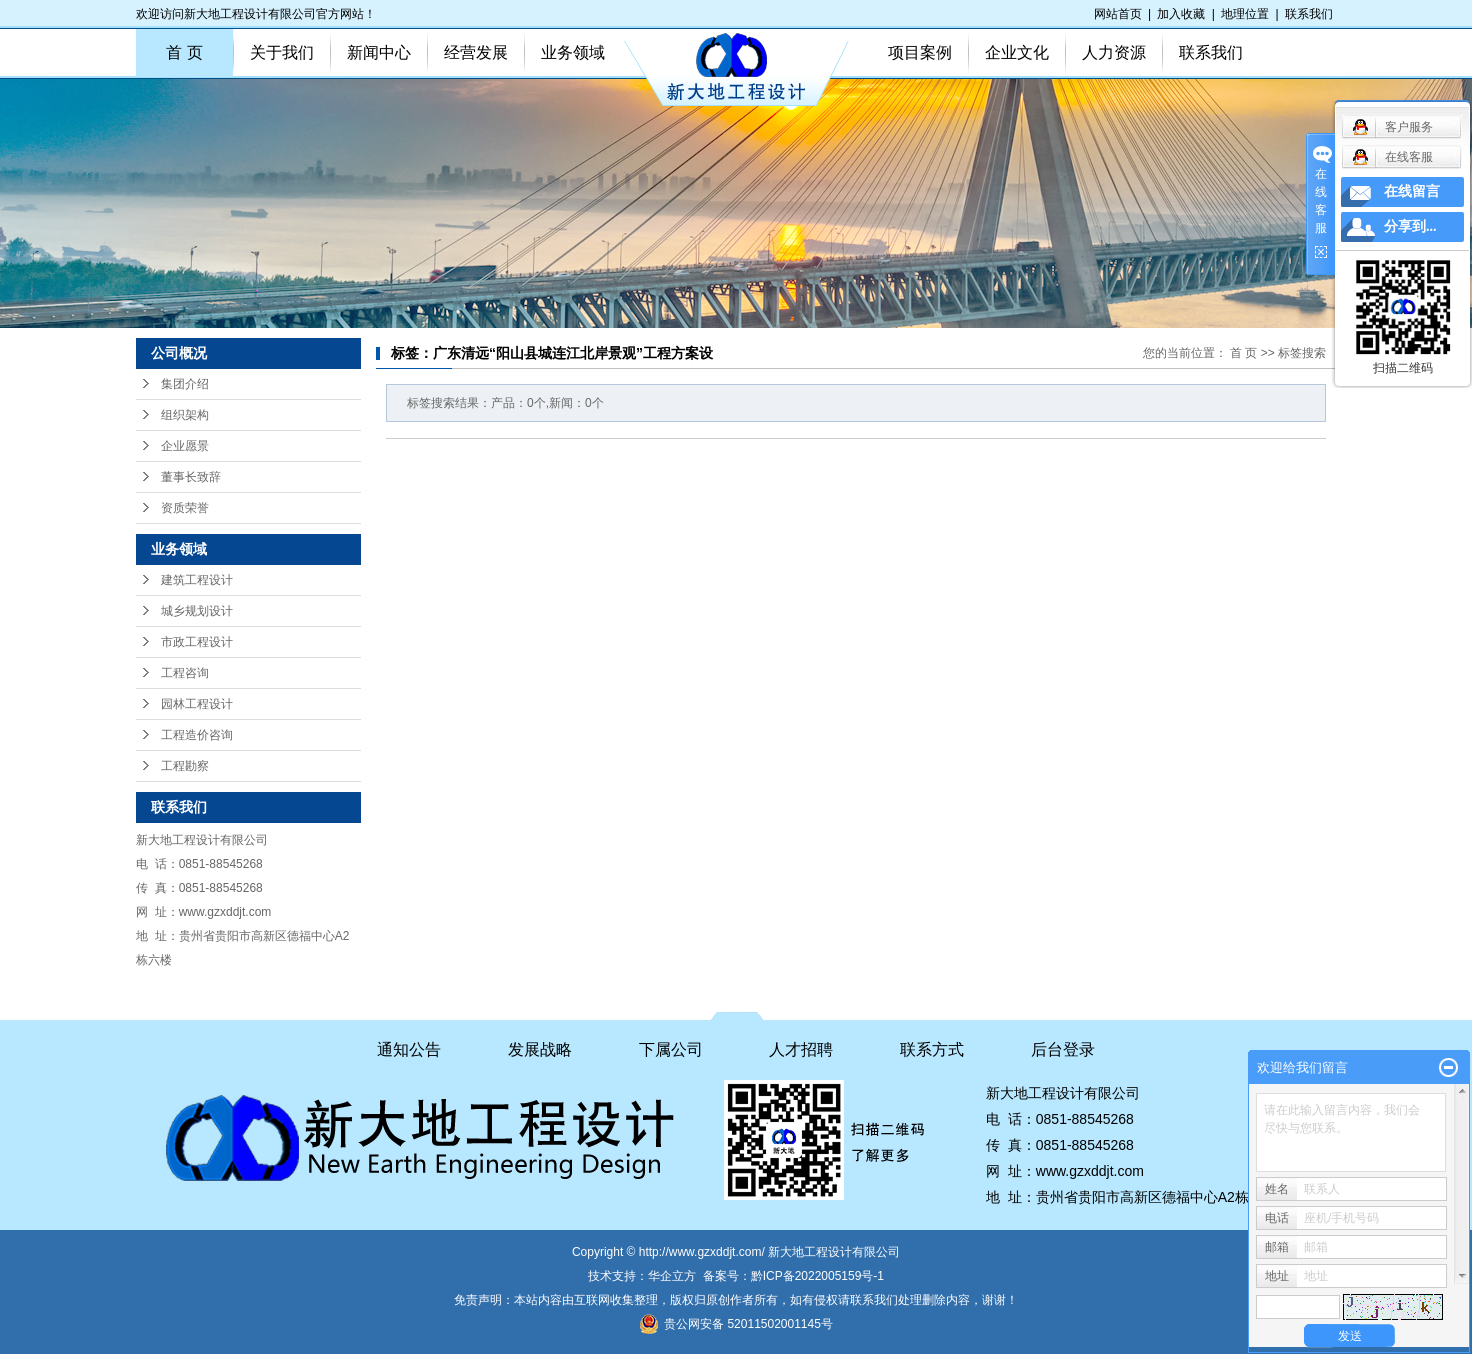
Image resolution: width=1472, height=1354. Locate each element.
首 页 (184, 52)
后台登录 (1063, 1049)
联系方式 (932, 1049)
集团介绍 (185, 384)
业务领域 (573, 52)
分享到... (1410, 226)
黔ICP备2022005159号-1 (817, 1276)
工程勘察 (185, 766)
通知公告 (409, 1049)
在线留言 (1412, 191)
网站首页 (1118, 14)
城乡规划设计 (197, 611)
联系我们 (1309, 14)
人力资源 (1114, 52)
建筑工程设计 (197, 580)
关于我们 (282, 52)
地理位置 (1245, 14)
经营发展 (476, 52)
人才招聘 (801, 1049)
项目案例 (920, 52)
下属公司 (671, 1049)
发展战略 (540, 1049)
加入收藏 (1181, 14)
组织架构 (185, 415)
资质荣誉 (185, 508)
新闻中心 (379, 52)
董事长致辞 (191, 477)
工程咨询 (185, 673)
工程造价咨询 (197, 735)
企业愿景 (185, 446)
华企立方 (672, 1276)
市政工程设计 (197, 642)
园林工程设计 (197, 704)
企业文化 (1017, 52)
